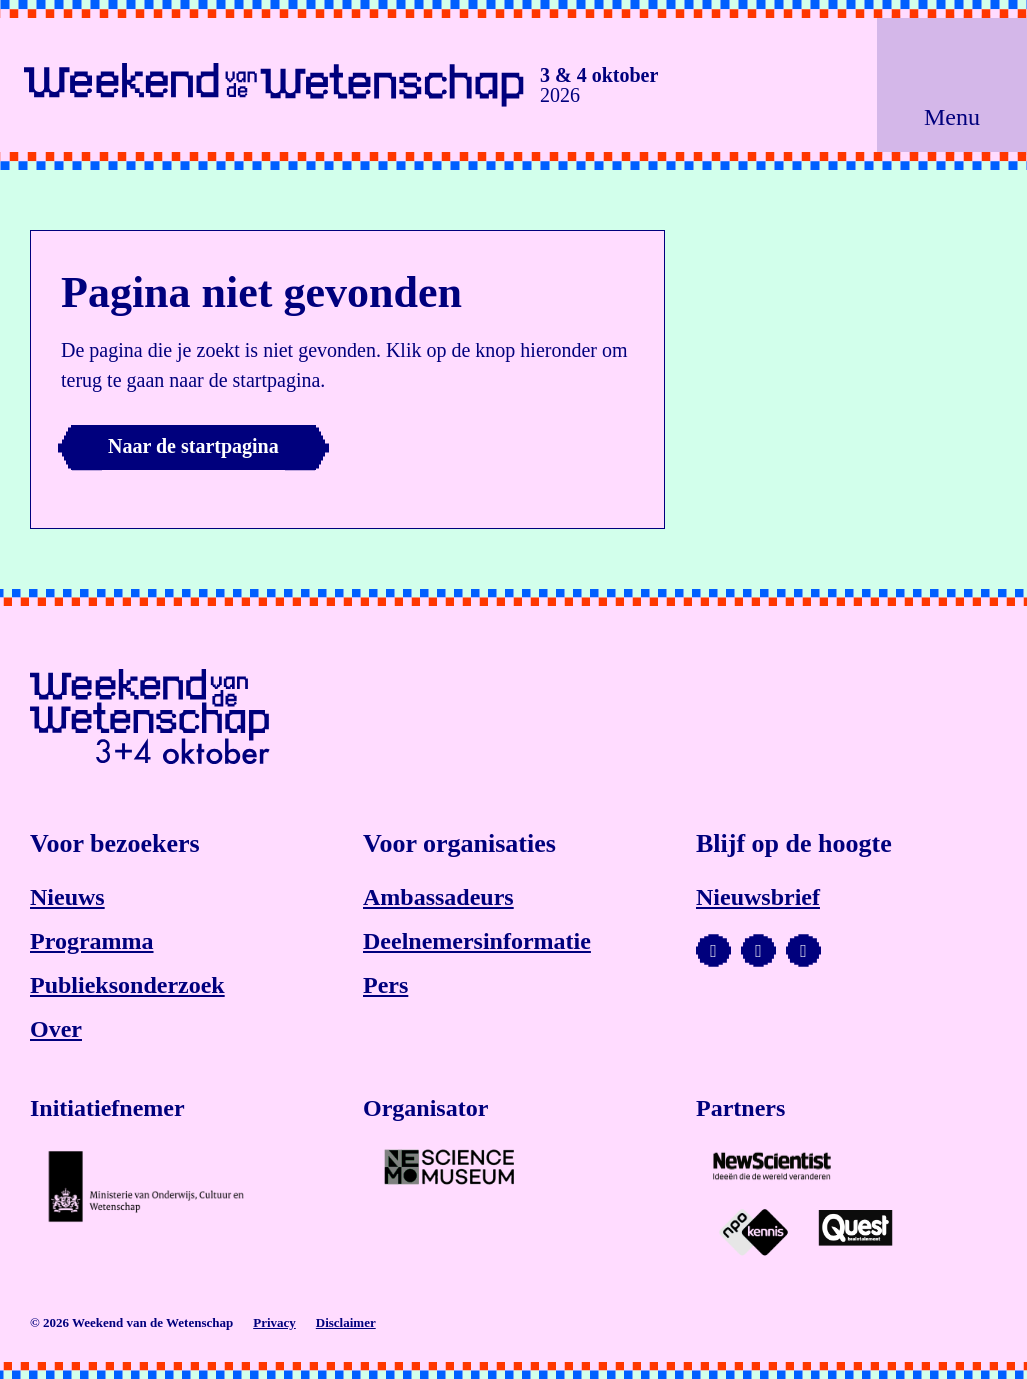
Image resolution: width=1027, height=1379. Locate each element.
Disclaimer (346, 1322)
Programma (92, 941)
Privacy (274, 1322)
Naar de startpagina (193, 446)
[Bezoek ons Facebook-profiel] (803, 951)
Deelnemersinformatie (477, 941)
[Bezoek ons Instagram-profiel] (758, 951)
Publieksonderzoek (127, 985)
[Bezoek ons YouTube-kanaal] (713, 951)
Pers (385, 985)
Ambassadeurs (438, 897)
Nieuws (67, 897)
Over (56, 1029)
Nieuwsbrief (758, 897)
